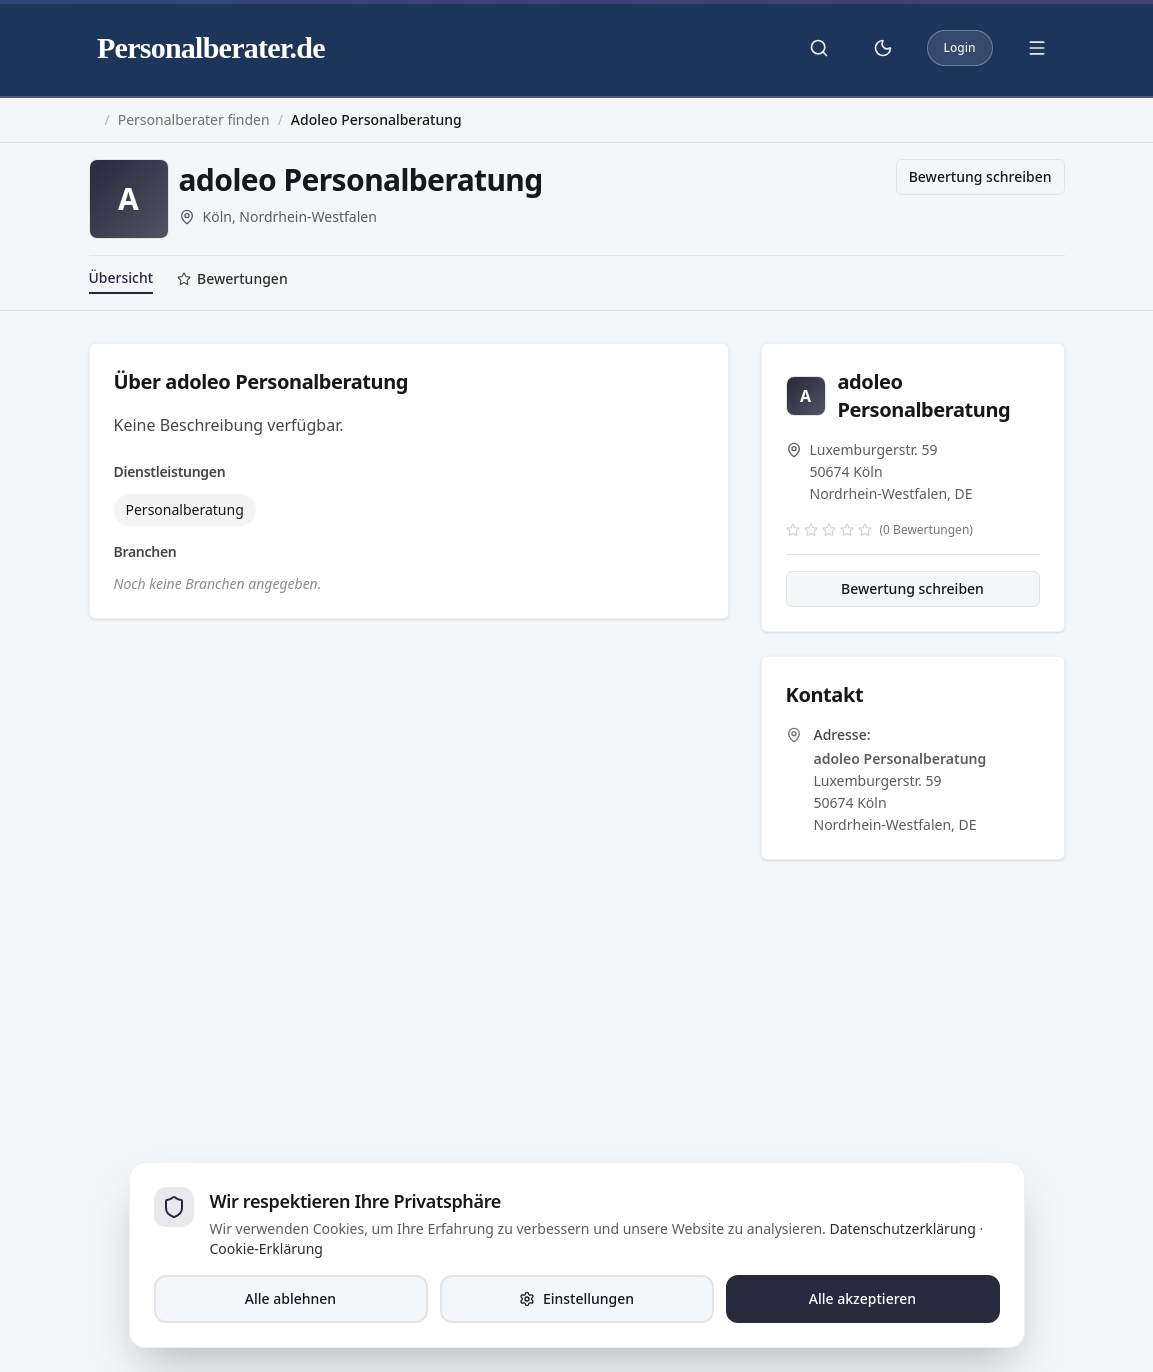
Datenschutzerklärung (902, 1228)
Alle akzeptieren (862, 1298)
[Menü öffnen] (1037, 48)
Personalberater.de (211, 47)
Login (960, 47)
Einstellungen (576, 1298)
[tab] (232, 281)
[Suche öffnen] (819, 48)
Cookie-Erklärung (266, 1248)
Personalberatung (185, 509)
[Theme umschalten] (883, 48)
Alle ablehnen (290, 1298)
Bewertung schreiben (980, 176)
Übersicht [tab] (121, 277)
